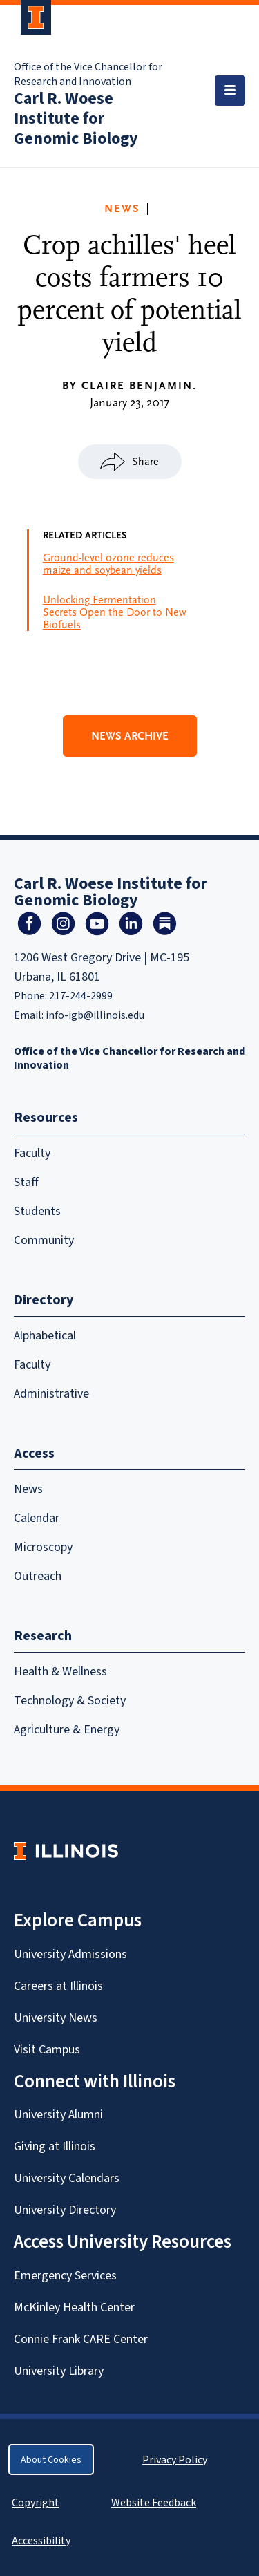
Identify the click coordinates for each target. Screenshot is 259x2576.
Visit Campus (47, 2049)
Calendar (36, 1518)
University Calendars (66, 2178)
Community (44, 1240)
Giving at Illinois (54, 2146)
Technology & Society (70, 1700)
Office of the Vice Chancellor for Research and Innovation (88, 73)
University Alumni (58, 2114)
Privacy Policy (174, 2459)
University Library (59, 2370)
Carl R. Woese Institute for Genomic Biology (76, 118)
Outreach (37, 1576)
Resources (46, 1117)
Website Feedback (155, 2502)
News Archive (130, 736)
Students (37, 1211)
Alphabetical (45, 1335)
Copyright (35, 2502)
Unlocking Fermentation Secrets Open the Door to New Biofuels (114, 612)
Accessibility (41, 2540)
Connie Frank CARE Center (81, 2339)
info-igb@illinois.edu (95, 1015)
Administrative (51, 1393)
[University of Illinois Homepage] (66, 1850)
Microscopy (43, 1547)
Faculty (32, 1153)
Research (43, 1635)
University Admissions (70, 1954)
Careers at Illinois (58, 1985)
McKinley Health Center (74, 2307)
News (122, 209)
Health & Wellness (60, 1671)
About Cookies (51, 2459)
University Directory (65, 2209)
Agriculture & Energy (66, 1729)
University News (55, 2017)
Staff (26, 1182)
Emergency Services (65, 2275)
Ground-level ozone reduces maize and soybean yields (108, 564)
